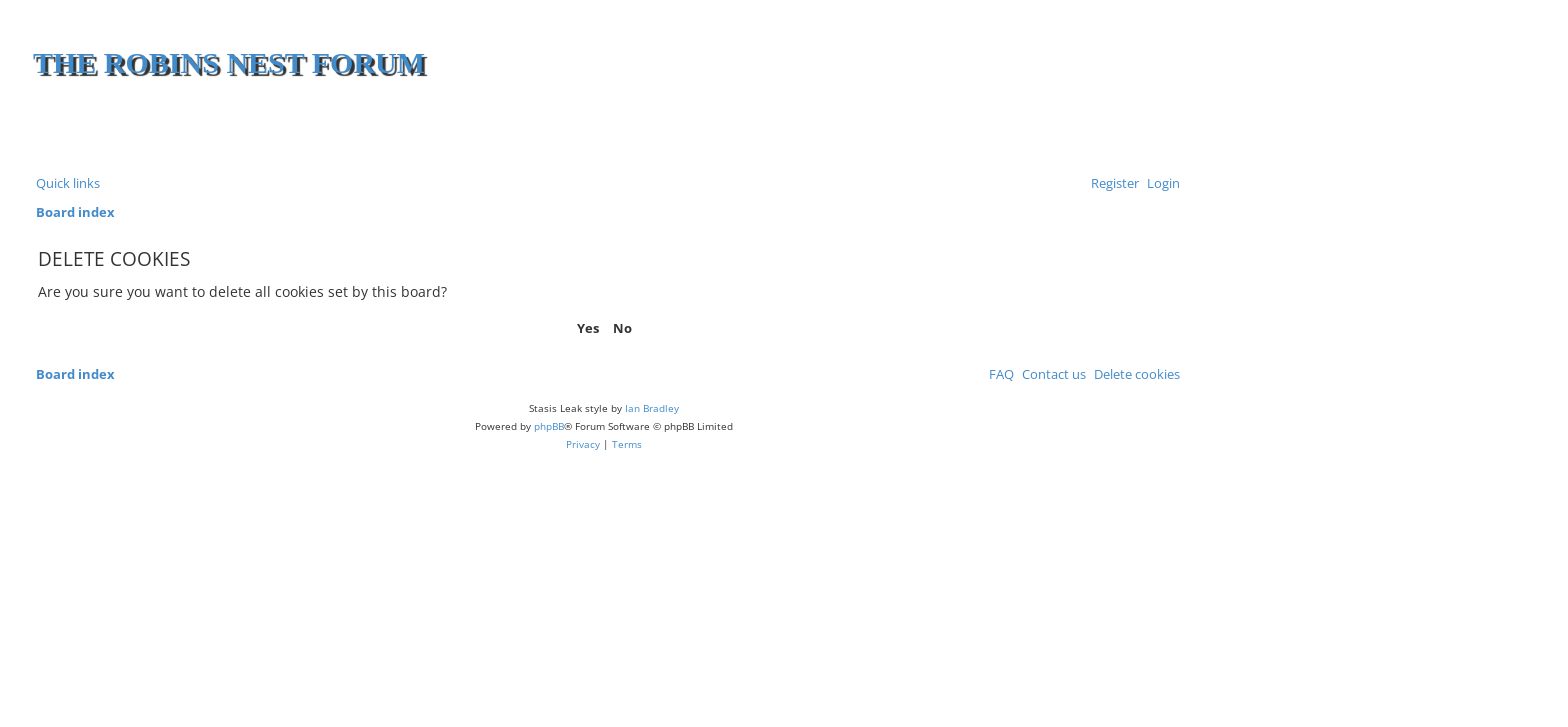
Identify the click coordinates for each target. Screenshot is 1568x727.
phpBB (549, 426)
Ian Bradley (652, 408)
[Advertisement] (941, 130)
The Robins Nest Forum (229, 62)
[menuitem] (1159, 183)
